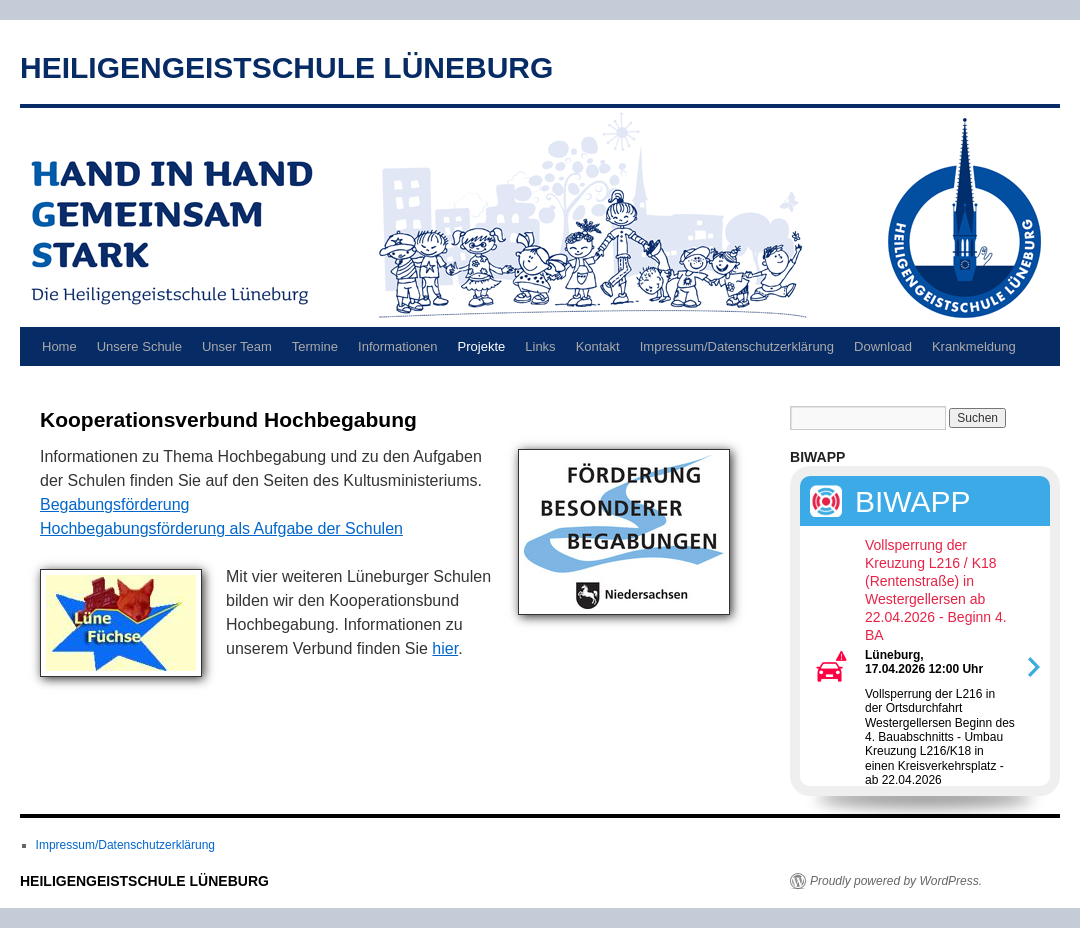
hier (445, 648)
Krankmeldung (974, 346)
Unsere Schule (139, 346)
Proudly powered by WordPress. (896, 881)
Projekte (482, 346)
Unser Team (237, 346)
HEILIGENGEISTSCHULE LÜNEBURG (286, 67)
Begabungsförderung (114, 504)
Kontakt (598, 346)
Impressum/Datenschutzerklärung (737, 346)
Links (540, 346)
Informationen (398, 346)
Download (883, 346)
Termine (315, 346)
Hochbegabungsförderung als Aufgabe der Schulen (221, 528)
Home (59, 346)
